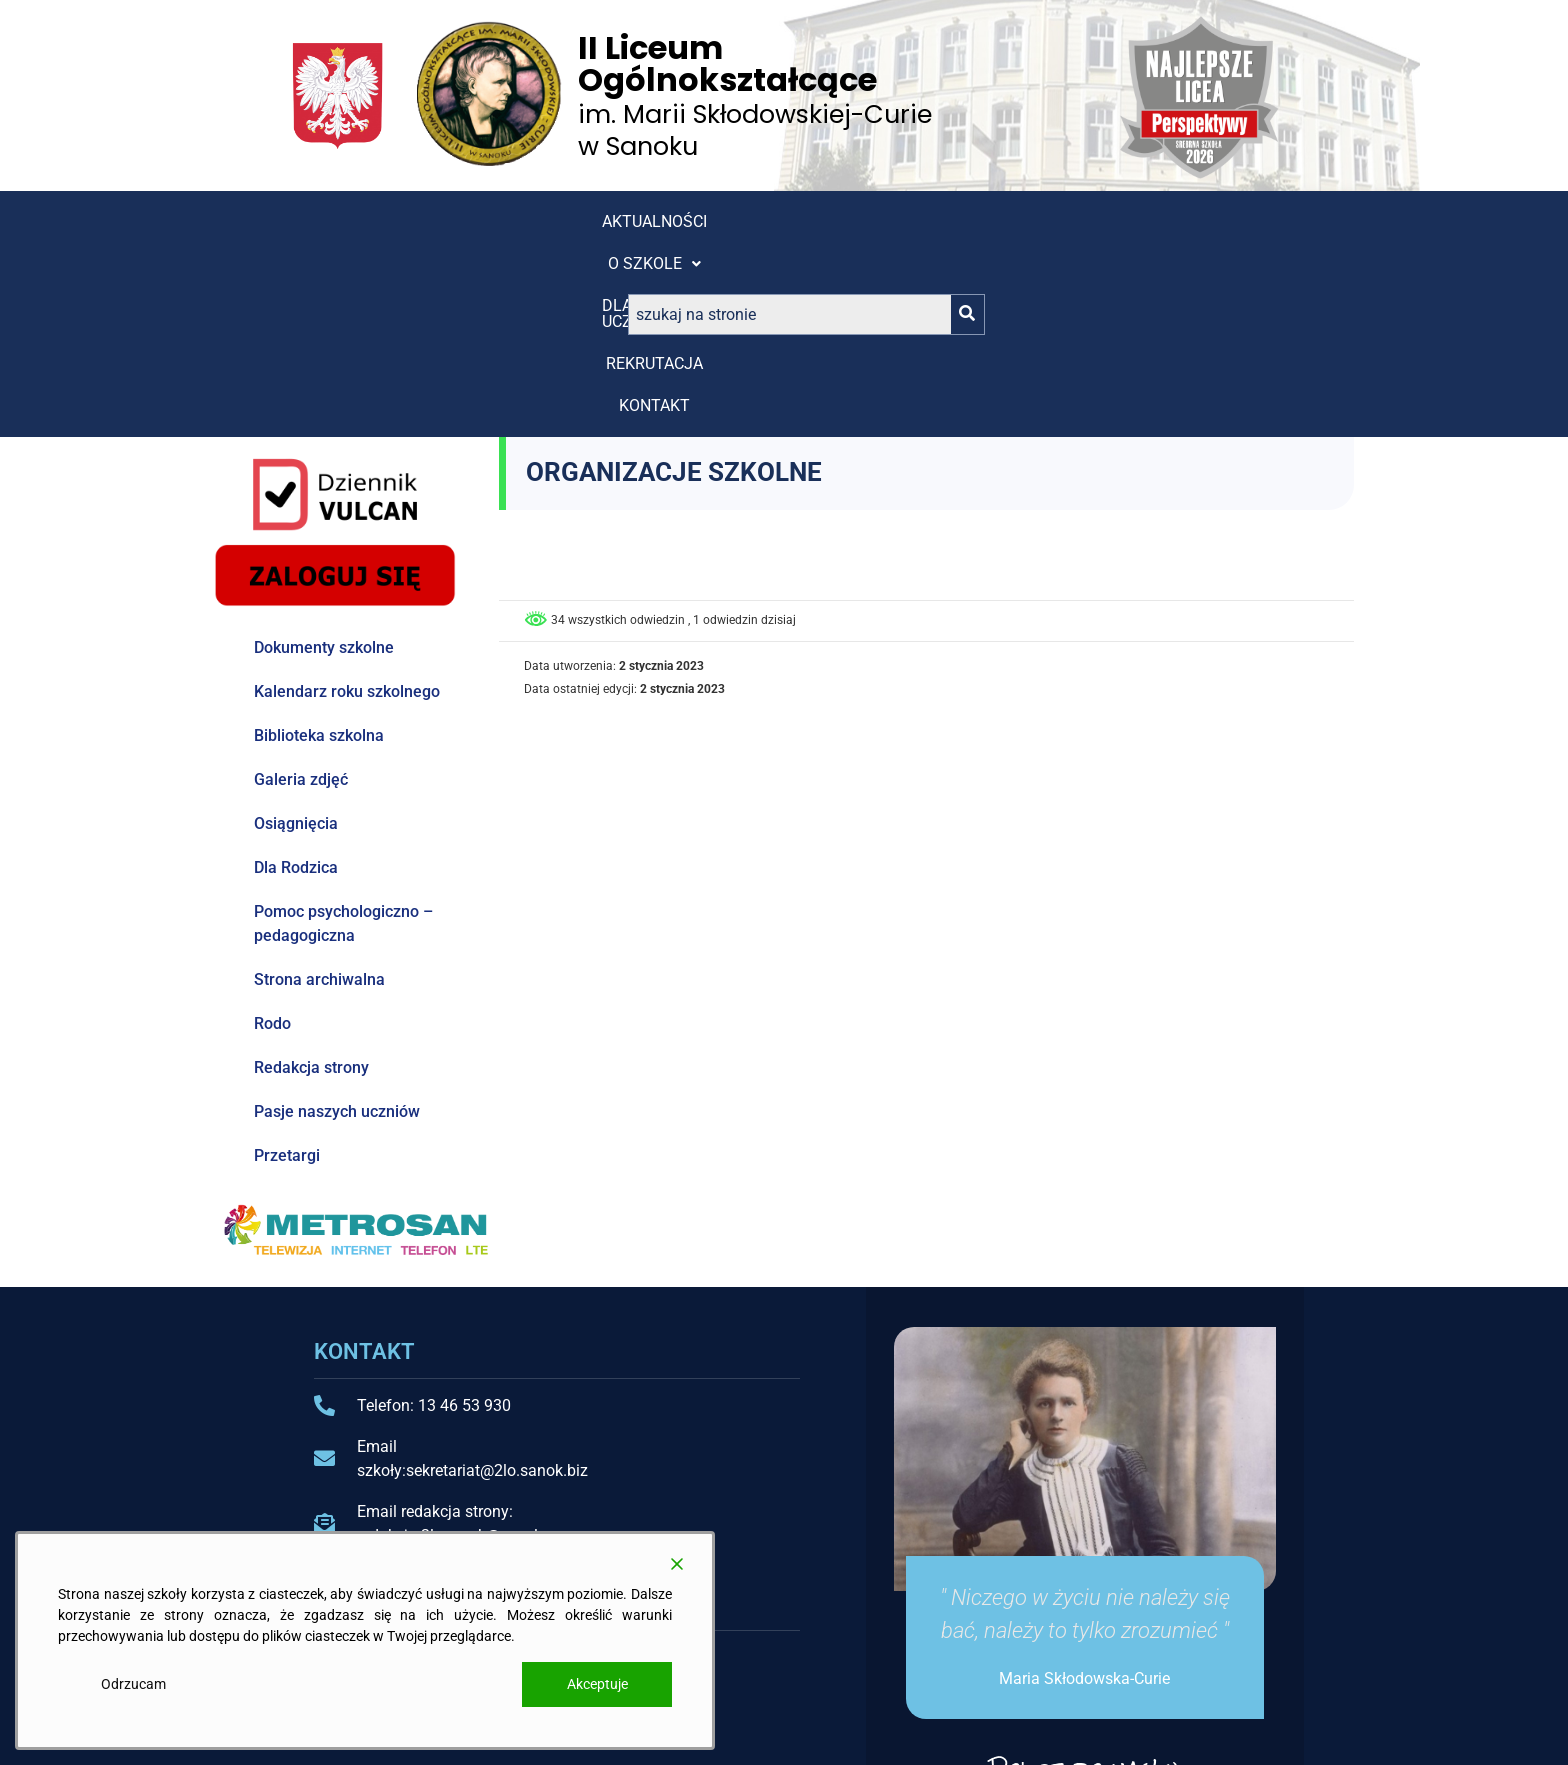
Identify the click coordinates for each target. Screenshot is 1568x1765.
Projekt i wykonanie (1146, 1732)
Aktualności (322, 221)
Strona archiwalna (319, 795)
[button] (459, 222)
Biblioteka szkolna (319, 551)
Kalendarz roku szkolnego (347, 507)
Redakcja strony (311, 883)
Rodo (272, 839)
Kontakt (860, 221)
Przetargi (287, 971)
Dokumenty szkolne (324, 463)
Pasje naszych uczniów (337, 927)
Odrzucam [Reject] (133, 1684)
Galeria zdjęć (301, 595)
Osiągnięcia (296, 639)
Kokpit (807, 1673)
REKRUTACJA (738, 221)
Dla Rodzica (296, 683)
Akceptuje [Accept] (597, 1684)
